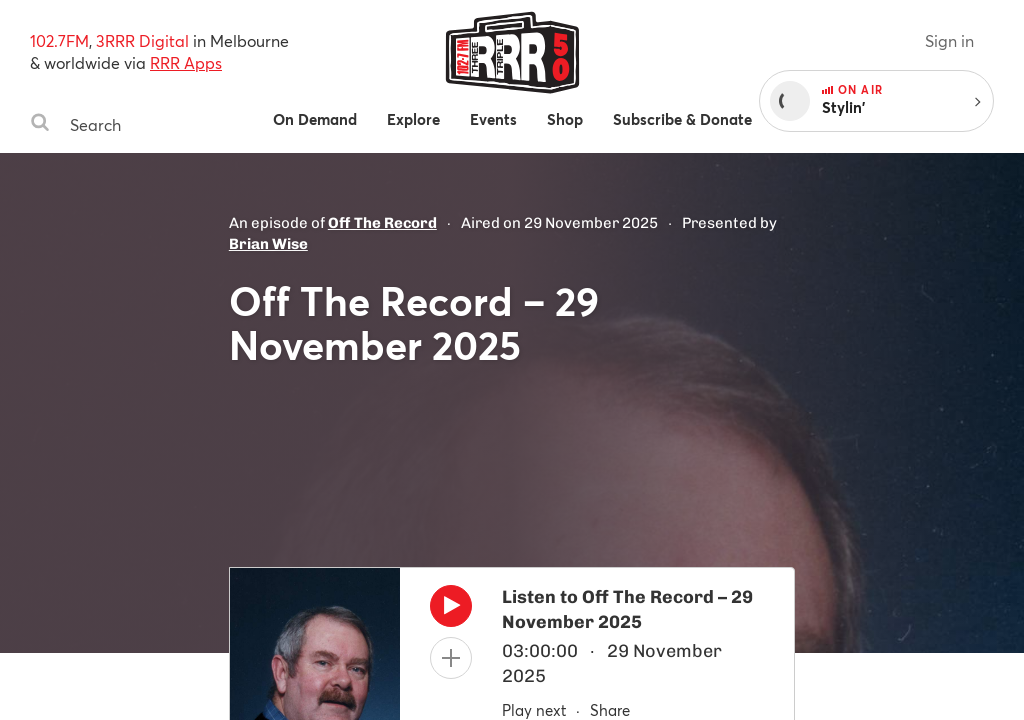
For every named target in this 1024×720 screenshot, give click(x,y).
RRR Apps (186, 62)
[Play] (451, 611)
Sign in (949, 40)
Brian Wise (268, 244)
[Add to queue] (451, 658)
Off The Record (382, 223)
